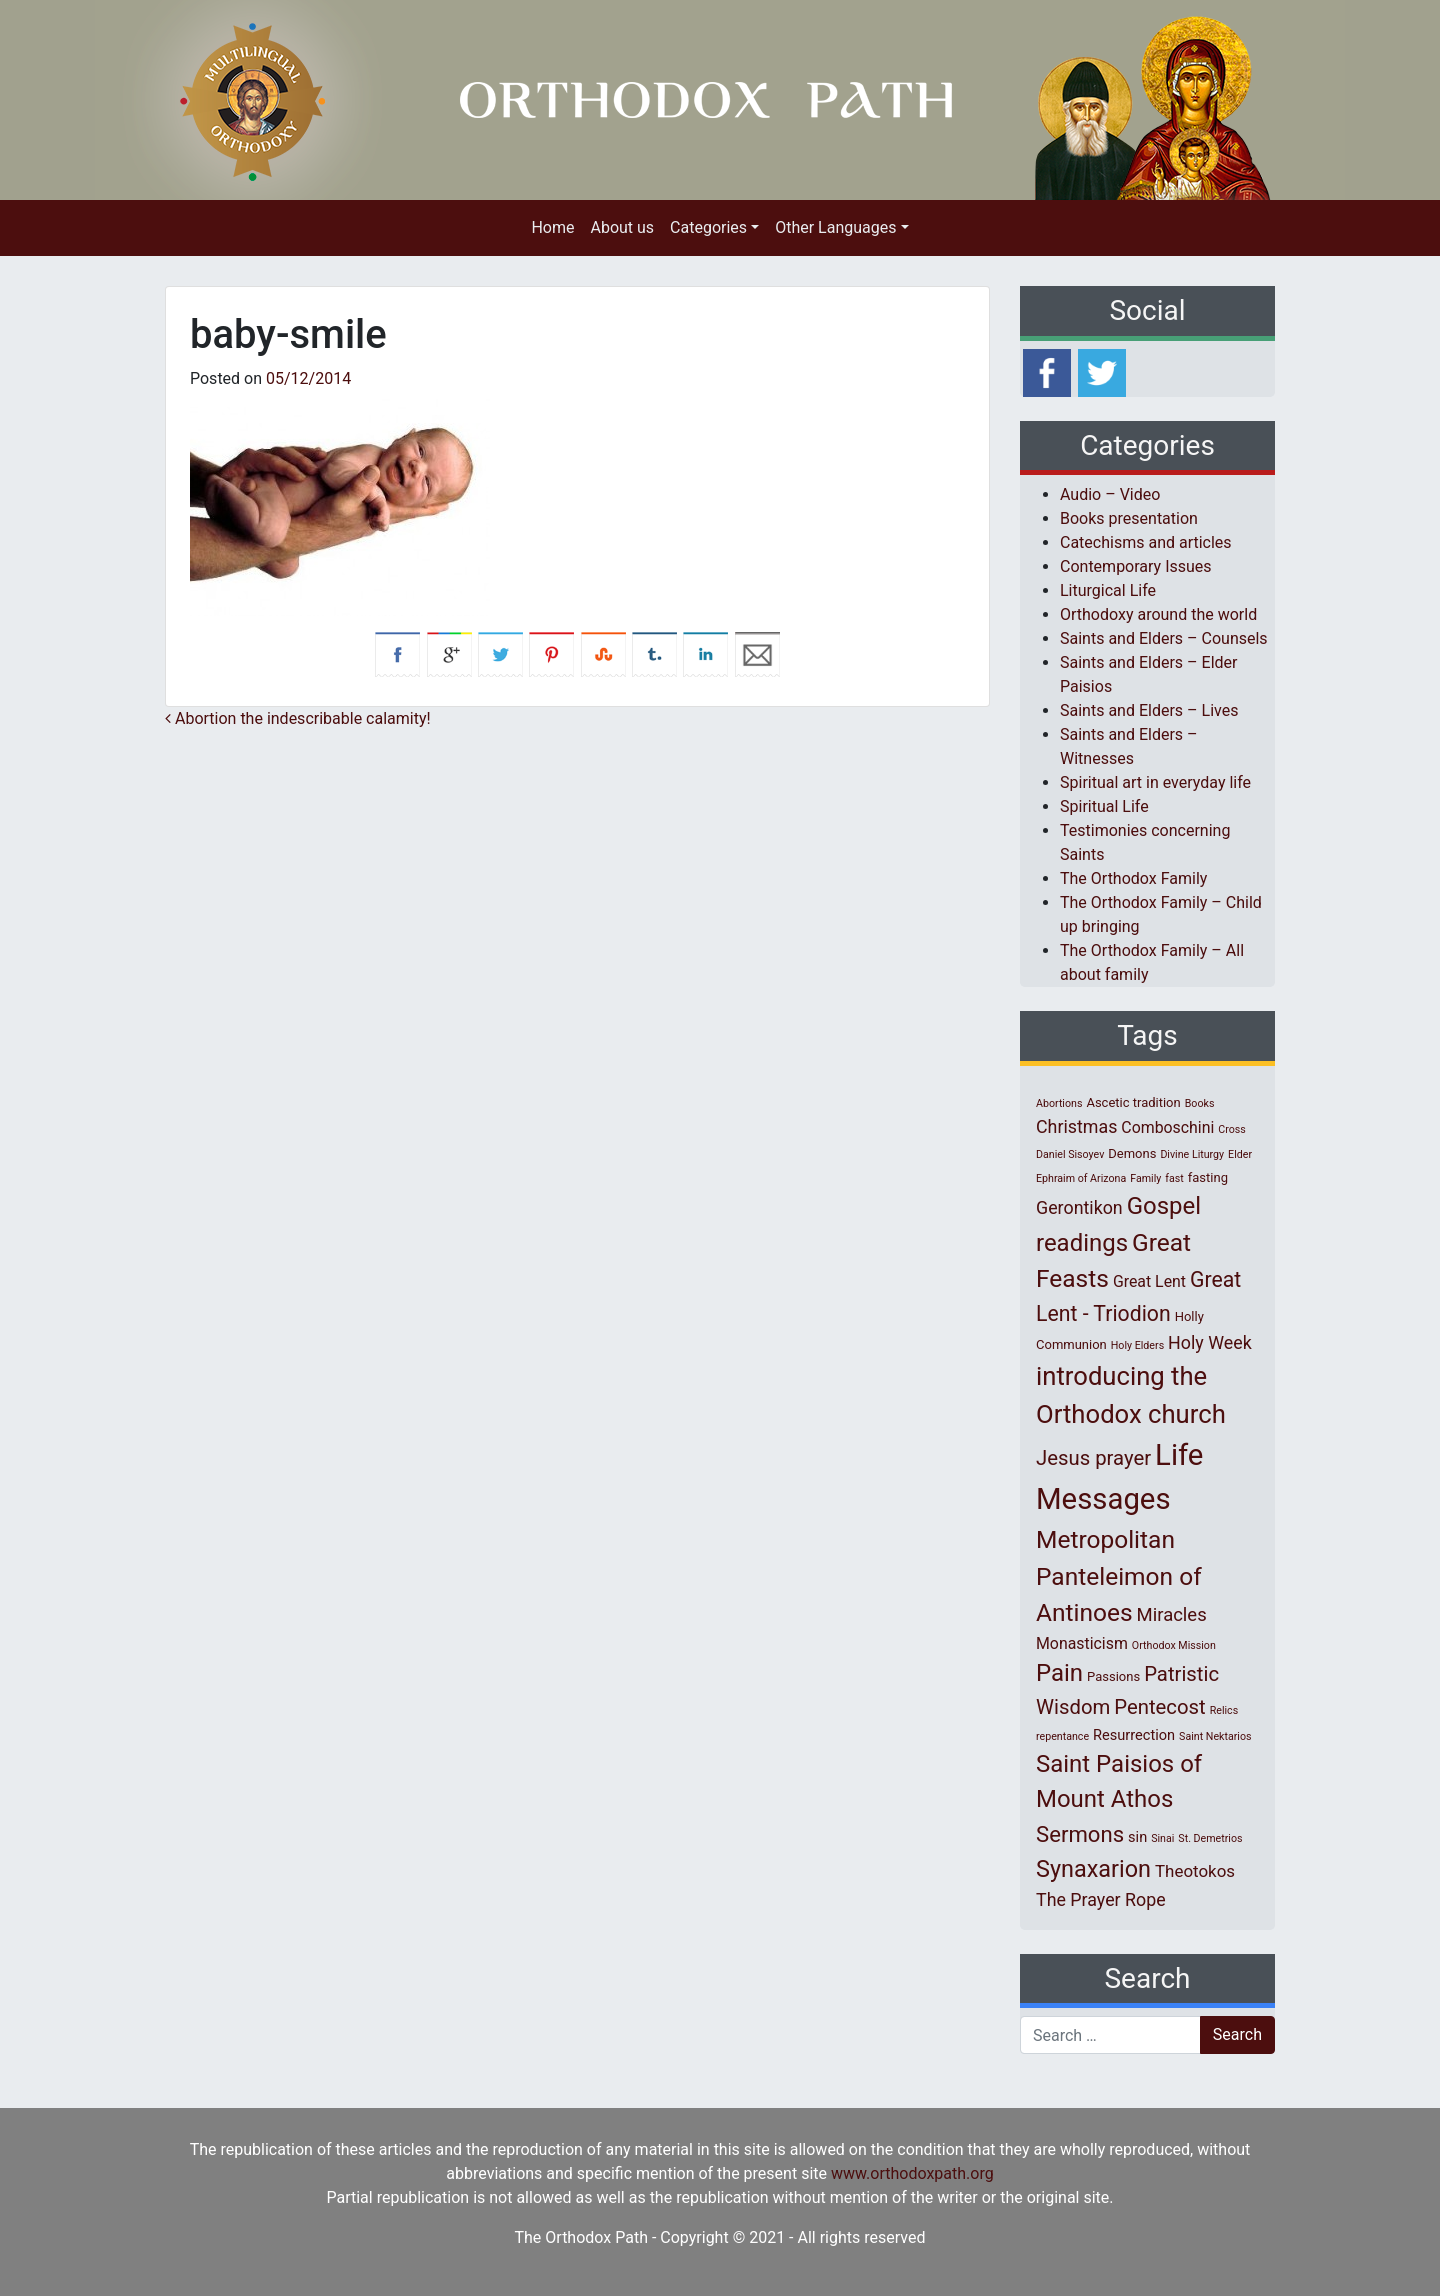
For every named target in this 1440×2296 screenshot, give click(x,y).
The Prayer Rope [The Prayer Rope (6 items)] (1101, 1899)
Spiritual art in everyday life (1155, 782)
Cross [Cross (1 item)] (1232, 1129)
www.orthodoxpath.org (912, 2173)
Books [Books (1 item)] (1200, 1103)
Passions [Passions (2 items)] (1113, 1676)
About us (622, 227)
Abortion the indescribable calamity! (298, 718)
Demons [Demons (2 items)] (1132, 1153)
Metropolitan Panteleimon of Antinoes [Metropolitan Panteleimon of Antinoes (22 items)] (1119, 1576)
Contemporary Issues (1136, 566)
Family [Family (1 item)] (1145, 1178)
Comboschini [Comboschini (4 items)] (1167, 1127)
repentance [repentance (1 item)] (1062, 1736)
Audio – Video (1110, 494)
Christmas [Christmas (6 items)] (1076, 1126)
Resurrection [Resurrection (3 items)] (1134, 1735)
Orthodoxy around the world (1158, 614)
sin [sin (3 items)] (1137, 1837)
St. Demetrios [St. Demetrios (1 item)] (1210, 1838)
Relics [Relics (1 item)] (1224, 1710)
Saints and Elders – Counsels (1164, 638)
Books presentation (1129, 518)
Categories (708, 227)
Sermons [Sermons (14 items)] (1080, 1834)
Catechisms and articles (1146, 542)
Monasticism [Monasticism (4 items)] (1082, 1643)
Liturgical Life (1108, 590)
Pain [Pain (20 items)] (1059, 1673)
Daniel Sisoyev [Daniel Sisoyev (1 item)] (1070, 1154)
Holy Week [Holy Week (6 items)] (1210, 1342)
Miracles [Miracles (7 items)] (1172, 1615)
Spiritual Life (1104, 806)
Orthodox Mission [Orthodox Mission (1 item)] (1174, 1645)
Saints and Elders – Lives (1149, 710)
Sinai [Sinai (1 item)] (1162, 1838)
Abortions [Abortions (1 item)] (1059, 1103)
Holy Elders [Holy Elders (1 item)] (1137, 1345)
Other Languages (835, 227)
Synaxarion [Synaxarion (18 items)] (1093, 1869)
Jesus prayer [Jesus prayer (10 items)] (1093, 1458)
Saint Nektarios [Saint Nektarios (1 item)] (1215, 1736)
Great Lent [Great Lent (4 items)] (1149, 1281)
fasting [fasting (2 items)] (1208, 1177)
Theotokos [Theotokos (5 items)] (1195, 1871)
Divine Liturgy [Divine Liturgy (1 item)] (1192, 1154)
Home (552, 227)
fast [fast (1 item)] (1174, 1178)
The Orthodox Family (1133, 878)
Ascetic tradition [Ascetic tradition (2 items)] (1133, 1102)
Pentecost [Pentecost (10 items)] (1159, 1707)
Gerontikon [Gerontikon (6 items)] (1079, 1207)
